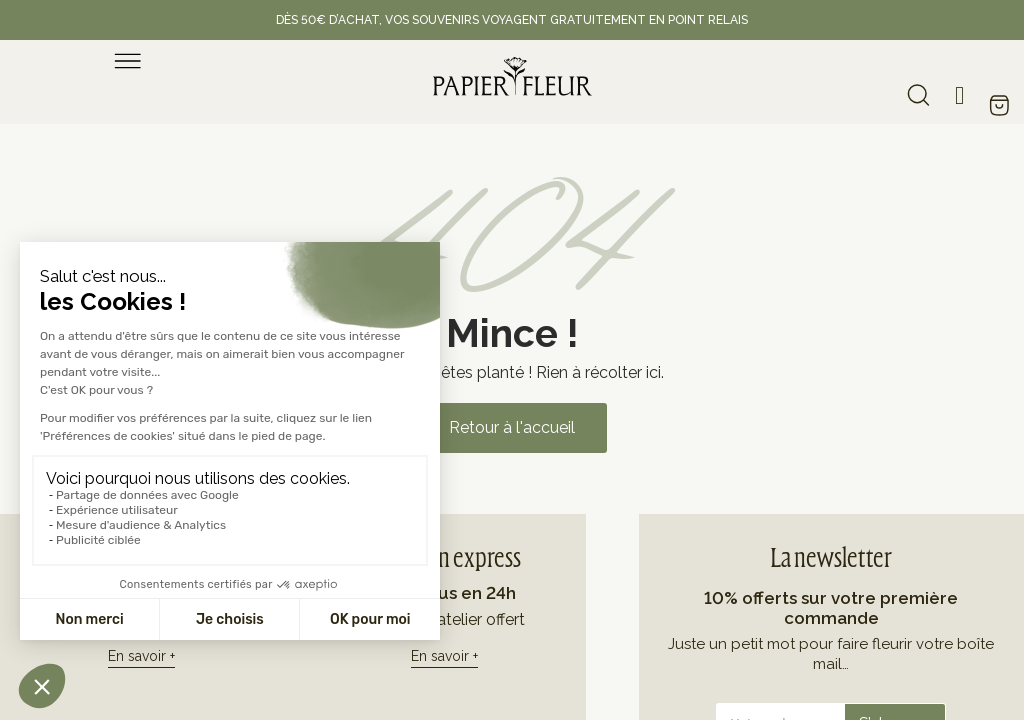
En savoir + (141, 656)
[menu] (128, 61)
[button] (512, 428)
